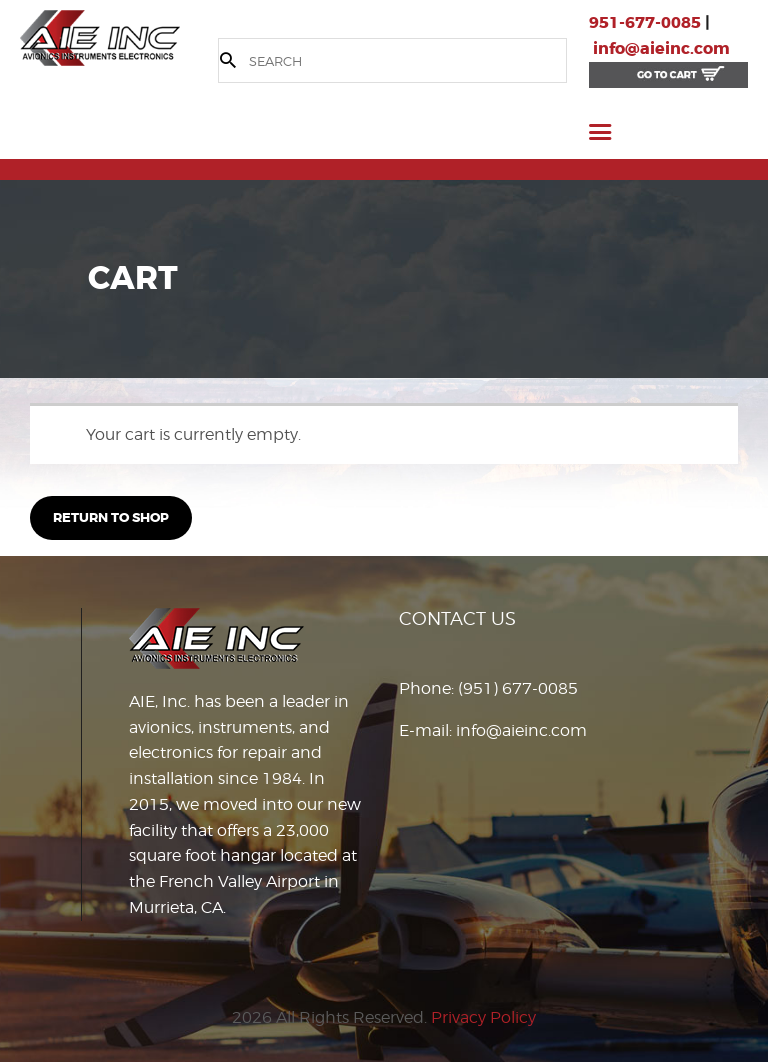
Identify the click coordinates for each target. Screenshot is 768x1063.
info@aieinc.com (661, 48)
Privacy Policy (483, 1017)
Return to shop (111, 517)
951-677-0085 (645, 22)
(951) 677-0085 (518, 688)
